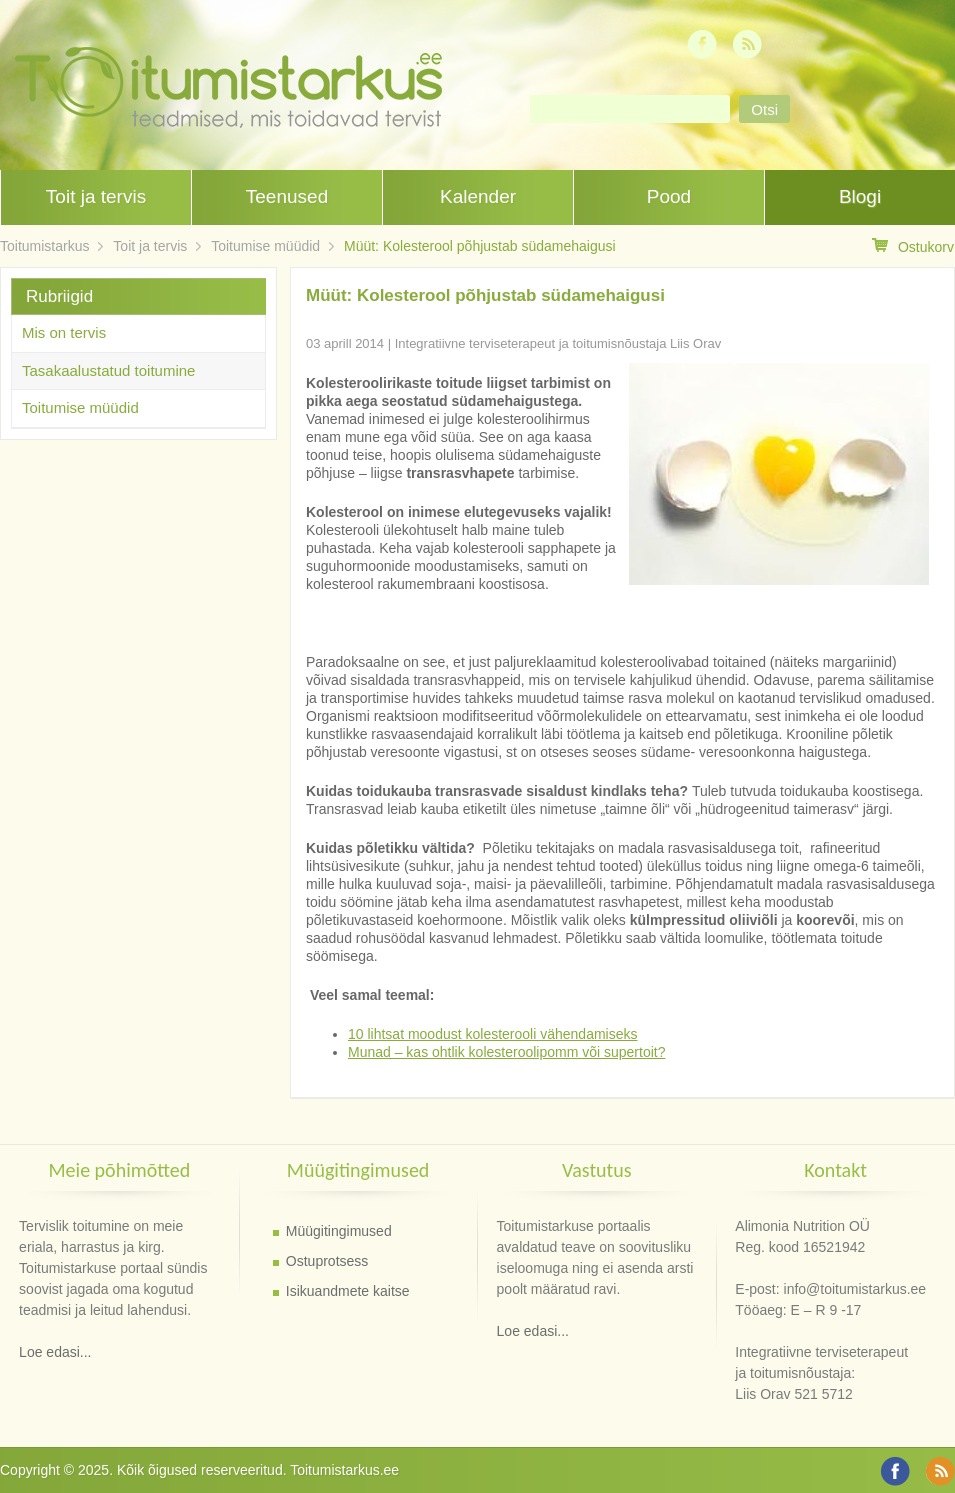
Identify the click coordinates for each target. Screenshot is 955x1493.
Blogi (860, 196)
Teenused (287, 196)
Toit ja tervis (96, 196)
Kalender (478, 196)
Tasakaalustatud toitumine (108, 370)
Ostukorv (913, 246)
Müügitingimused (339, 1231)
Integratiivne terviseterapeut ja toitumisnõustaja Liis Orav (558, 343)
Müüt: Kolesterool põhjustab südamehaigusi (480, 246)
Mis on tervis (64, 332)
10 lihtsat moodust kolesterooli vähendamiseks (493, 1034)
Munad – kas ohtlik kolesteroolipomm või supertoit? (507, 1052)
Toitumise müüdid (265, 246)
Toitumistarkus (44, 246)
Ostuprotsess (327, 1261)
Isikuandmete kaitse (348, 1291)
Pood (669, 196)
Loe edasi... (55, 1352)
